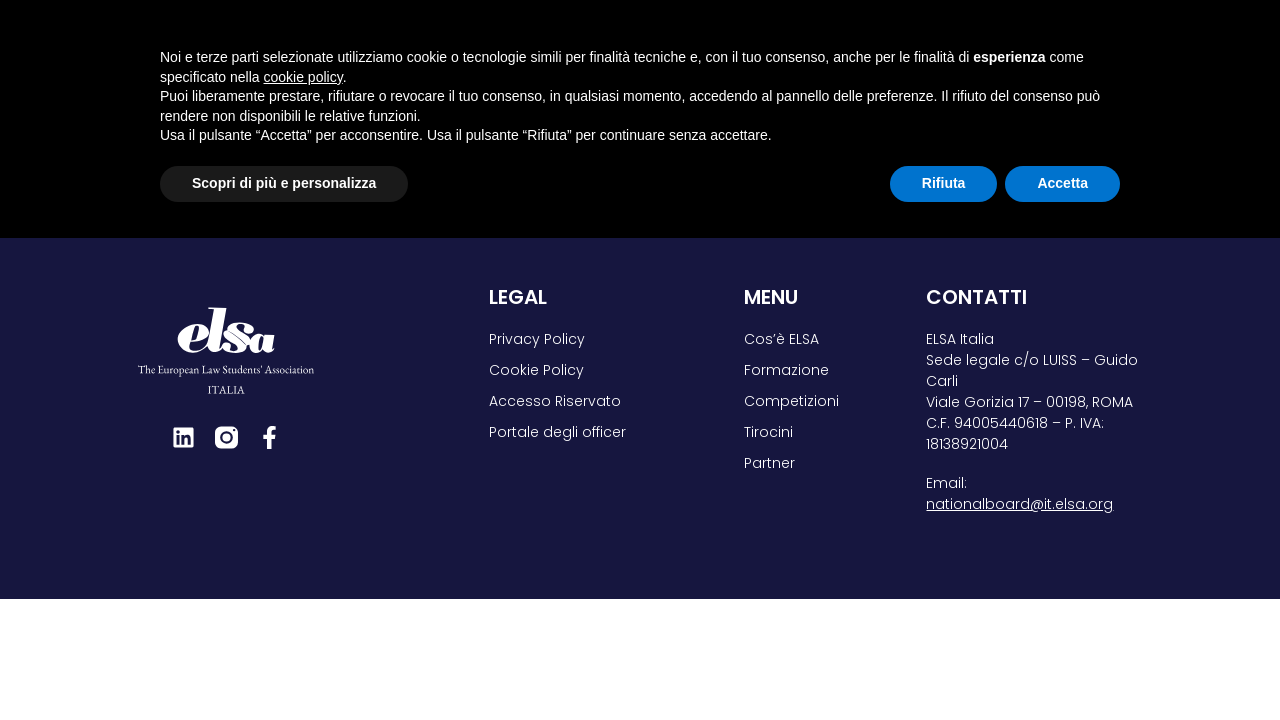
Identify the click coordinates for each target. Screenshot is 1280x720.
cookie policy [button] (303, 559)
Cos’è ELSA (535, 45)
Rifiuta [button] (944, 665)
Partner (1072, 45)
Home (91, 116)
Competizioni (824, 45)
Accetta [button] (1062, 665)
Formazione (673, 45)
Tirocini (958, 45)
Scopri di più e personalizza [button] (284, 665)
